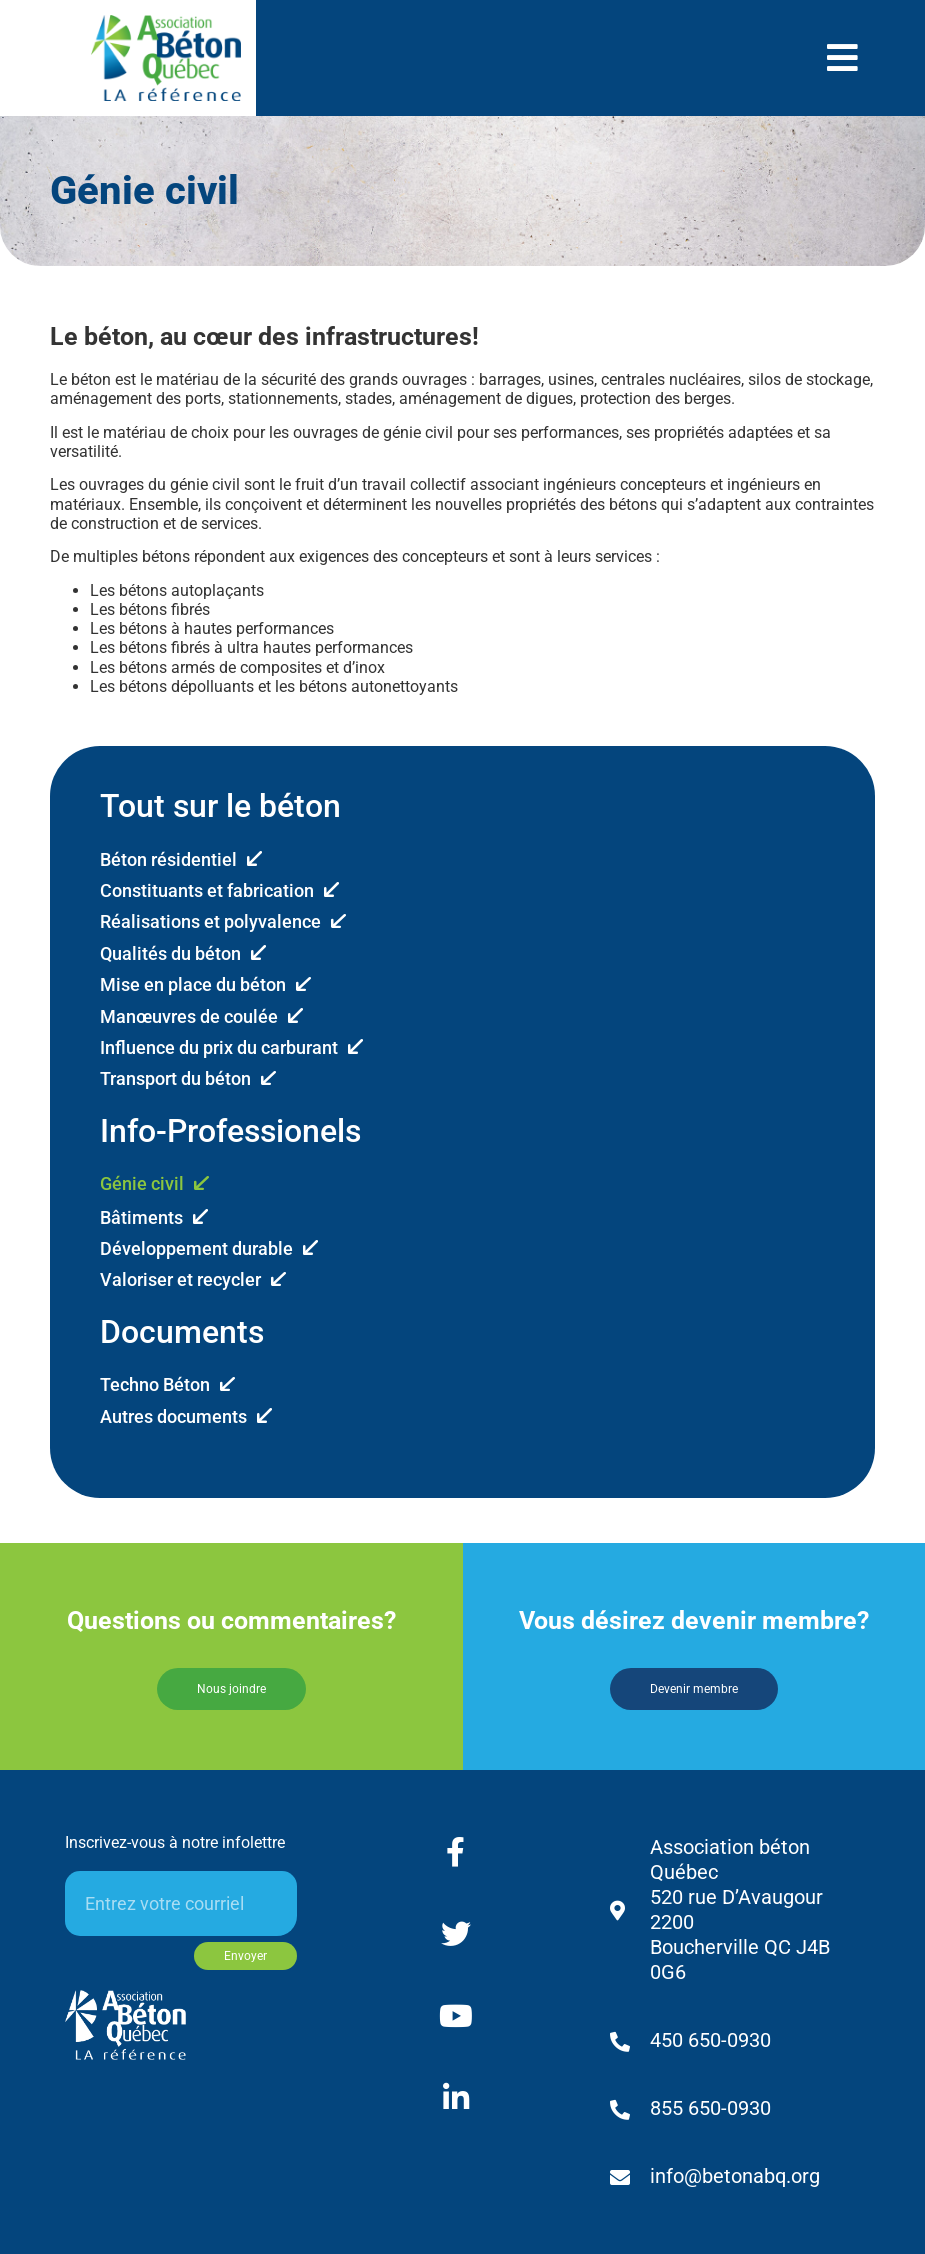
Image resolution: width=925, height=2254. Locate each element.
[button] (842, 57)
